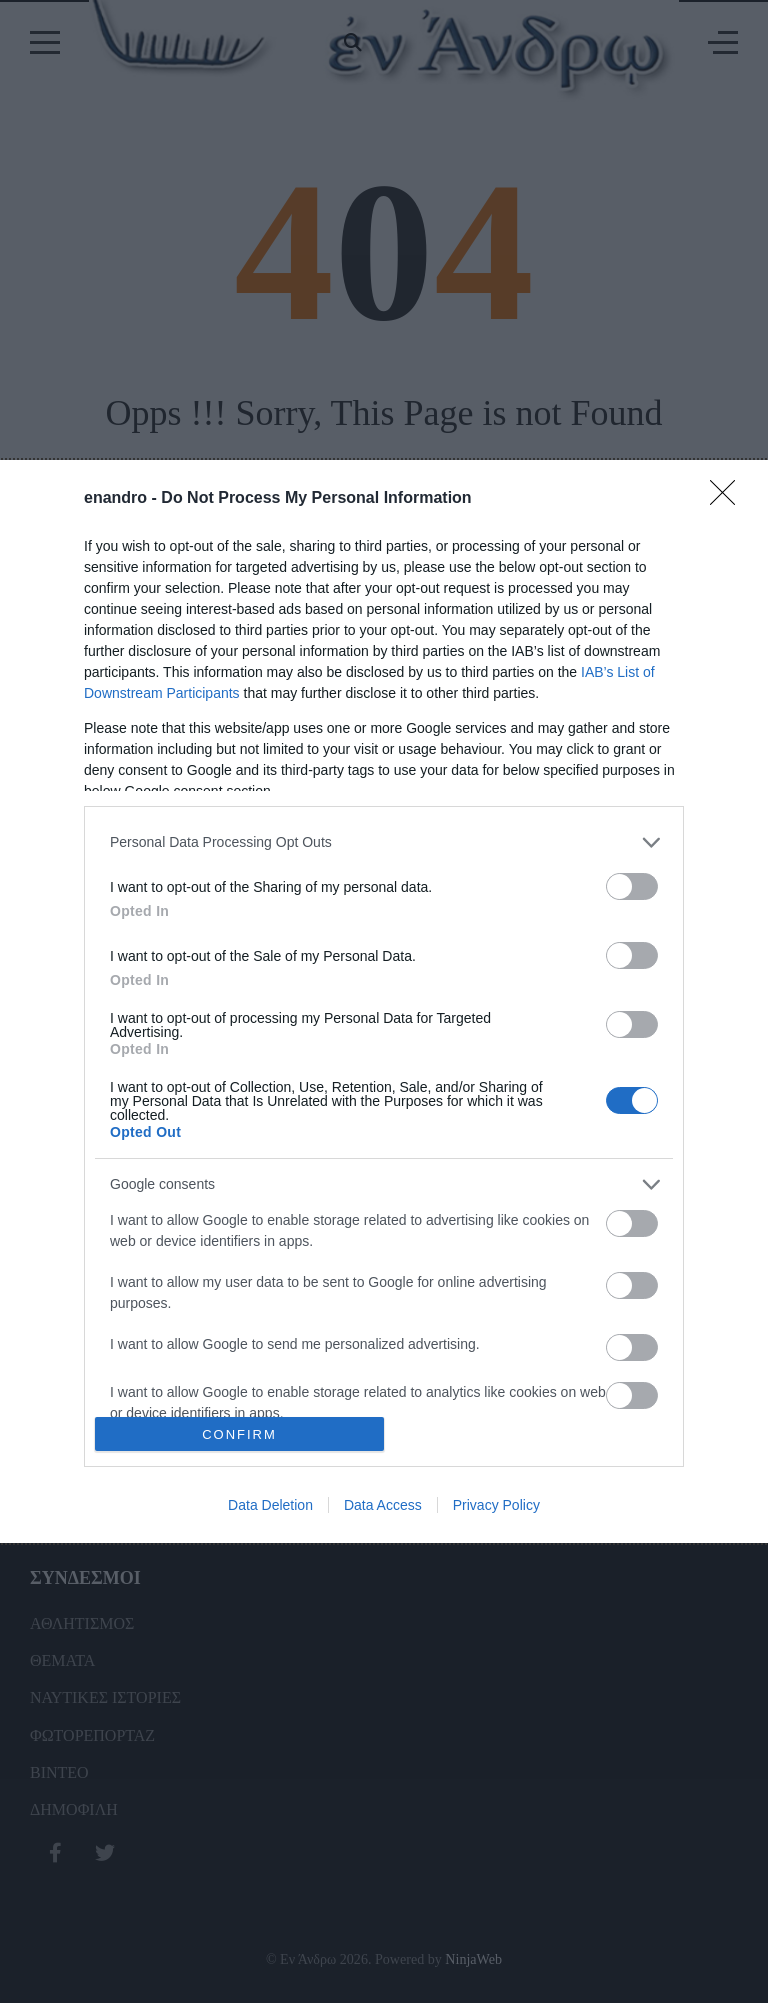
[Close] (729, 499)
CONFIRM (239, 1434)
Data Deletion (270, 1505)
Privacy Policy (496, 1505)
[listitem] (384, 842)
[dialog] (384, 1002)
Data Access (383, 1505)
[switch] (632, 886)
